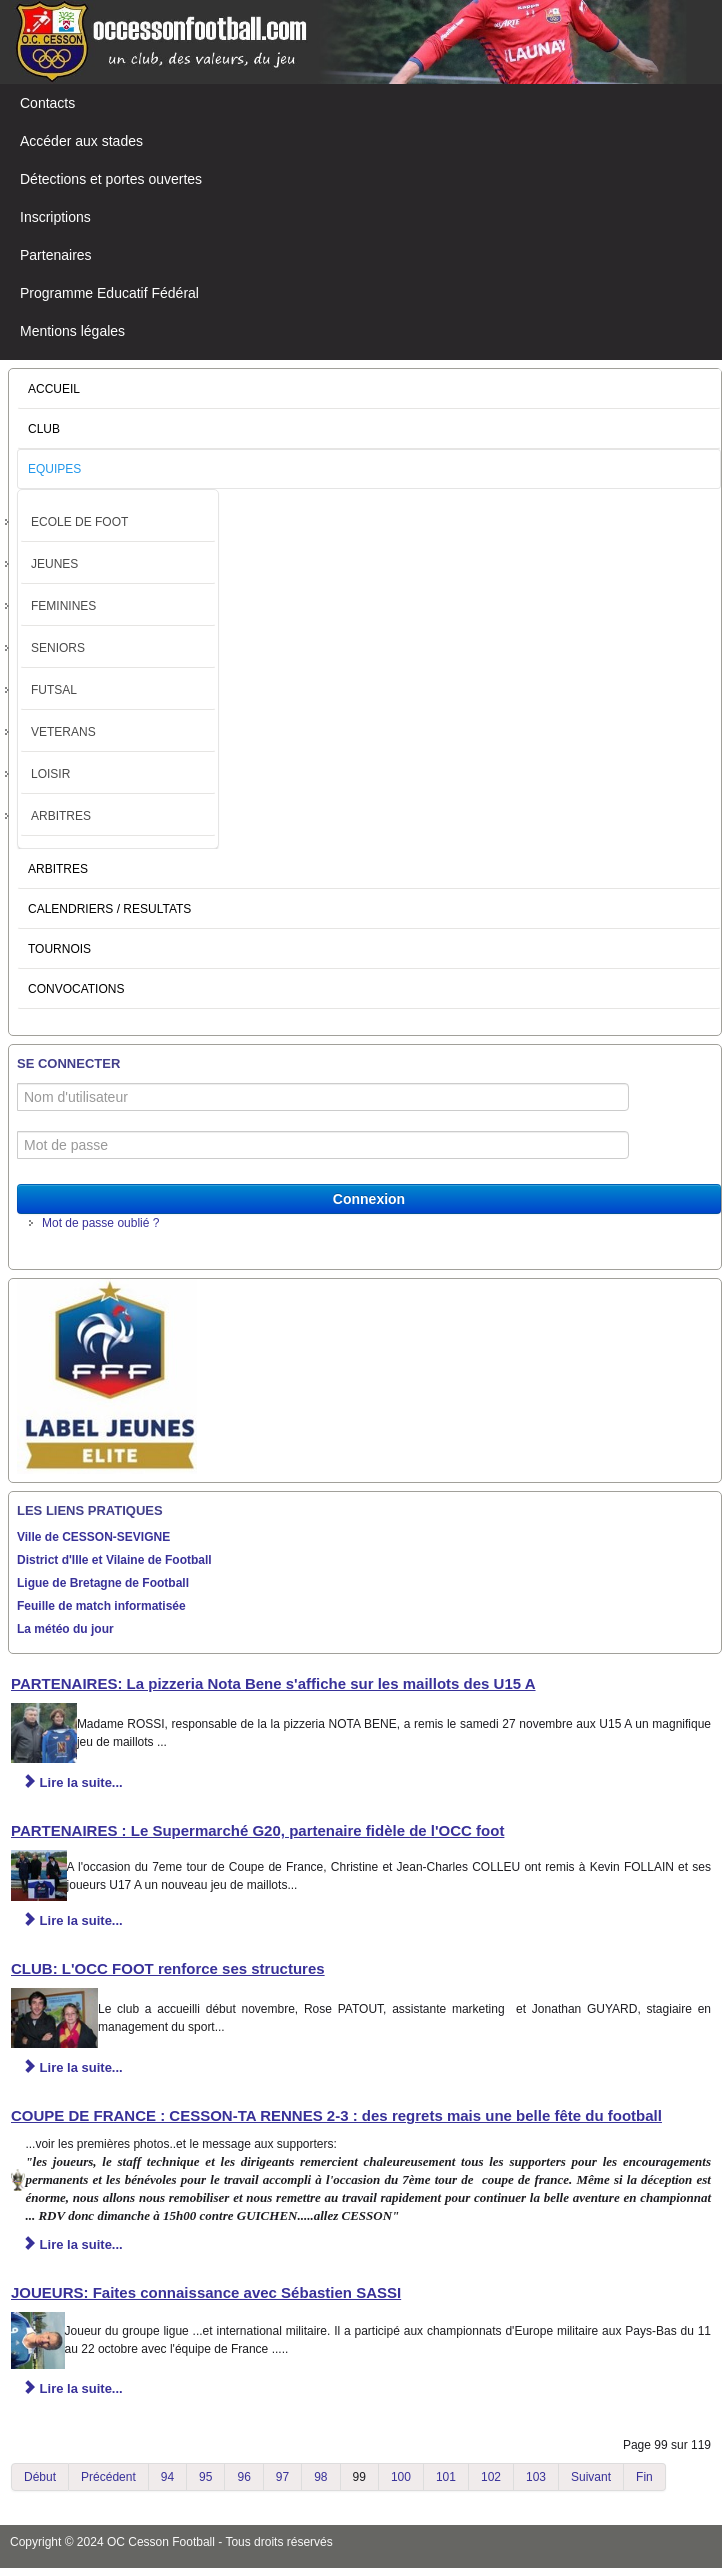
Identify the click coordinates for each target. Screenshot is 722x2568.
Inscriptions (55, 217)
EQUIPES (54, 469)
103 (536, 2477)
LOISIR (50, 774)
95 (205, 2477)
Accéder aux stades (81, 141)
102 (491, 2477)
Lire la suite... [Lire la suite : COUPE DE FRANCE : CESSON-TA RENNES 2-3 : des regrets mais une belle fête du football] (72, 2244)
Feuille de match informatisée (101, 1606)
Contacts (47, 103)
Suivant (591, 2477)
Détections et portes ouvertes (111, 179)
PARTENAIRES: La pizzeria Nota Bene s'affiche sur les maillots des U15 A (273, 1683)
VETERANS (63, 732)
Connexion (369, 1199)
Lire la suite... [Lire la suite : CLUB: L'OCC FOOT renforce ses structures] (72, 2067)
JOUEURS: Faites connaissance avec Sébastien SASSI (206, 2292)
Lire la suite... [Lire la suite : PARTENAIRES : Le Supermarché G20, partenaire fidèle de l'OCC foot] (72, 1920)
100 (401, 2477)
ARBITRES (61, 816)
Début (40, 2477)
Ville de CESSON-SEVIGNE (93, 1537)
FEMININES (63, 606)
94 (167, 2477)
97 (282, 2477)
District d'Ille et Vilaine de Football (114, 1560)
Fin (644, 2477)
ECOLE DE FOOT (79, 522)
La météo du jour (65, 1629)
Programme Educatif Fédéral (109, 293)
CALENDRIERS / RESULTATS (109, 909)
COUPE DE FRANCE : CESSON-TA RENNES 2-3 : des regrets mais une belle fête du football (336, 2115)
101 (446, 2477)
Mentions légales (72, 331)
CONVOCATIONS (76, 989)
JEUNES (54, 564)
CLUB (44, 429)
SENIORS (58, 648)
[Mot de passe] (323, 1145)
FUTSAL (54, 690)
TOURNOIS (59, 949)
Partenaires (56, 255)
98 (320, 2477)
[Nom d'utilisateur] (323, 1097)
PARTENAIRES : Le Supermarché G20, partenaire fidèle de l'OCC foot (257, 1830)
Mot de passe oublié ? (100, 1223)
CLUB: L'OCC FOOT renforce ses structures (168, 1968)
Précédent (108, 2477)
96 (243, 2477)
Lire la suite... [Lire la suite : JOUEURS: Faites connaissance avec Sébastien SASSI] (72, 2388)
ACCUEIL (54, 389)
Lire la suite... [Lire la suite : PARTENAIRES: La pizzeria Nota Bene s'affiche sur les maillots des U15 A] (72, 1782)
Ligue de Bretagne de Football (103, 1583)
